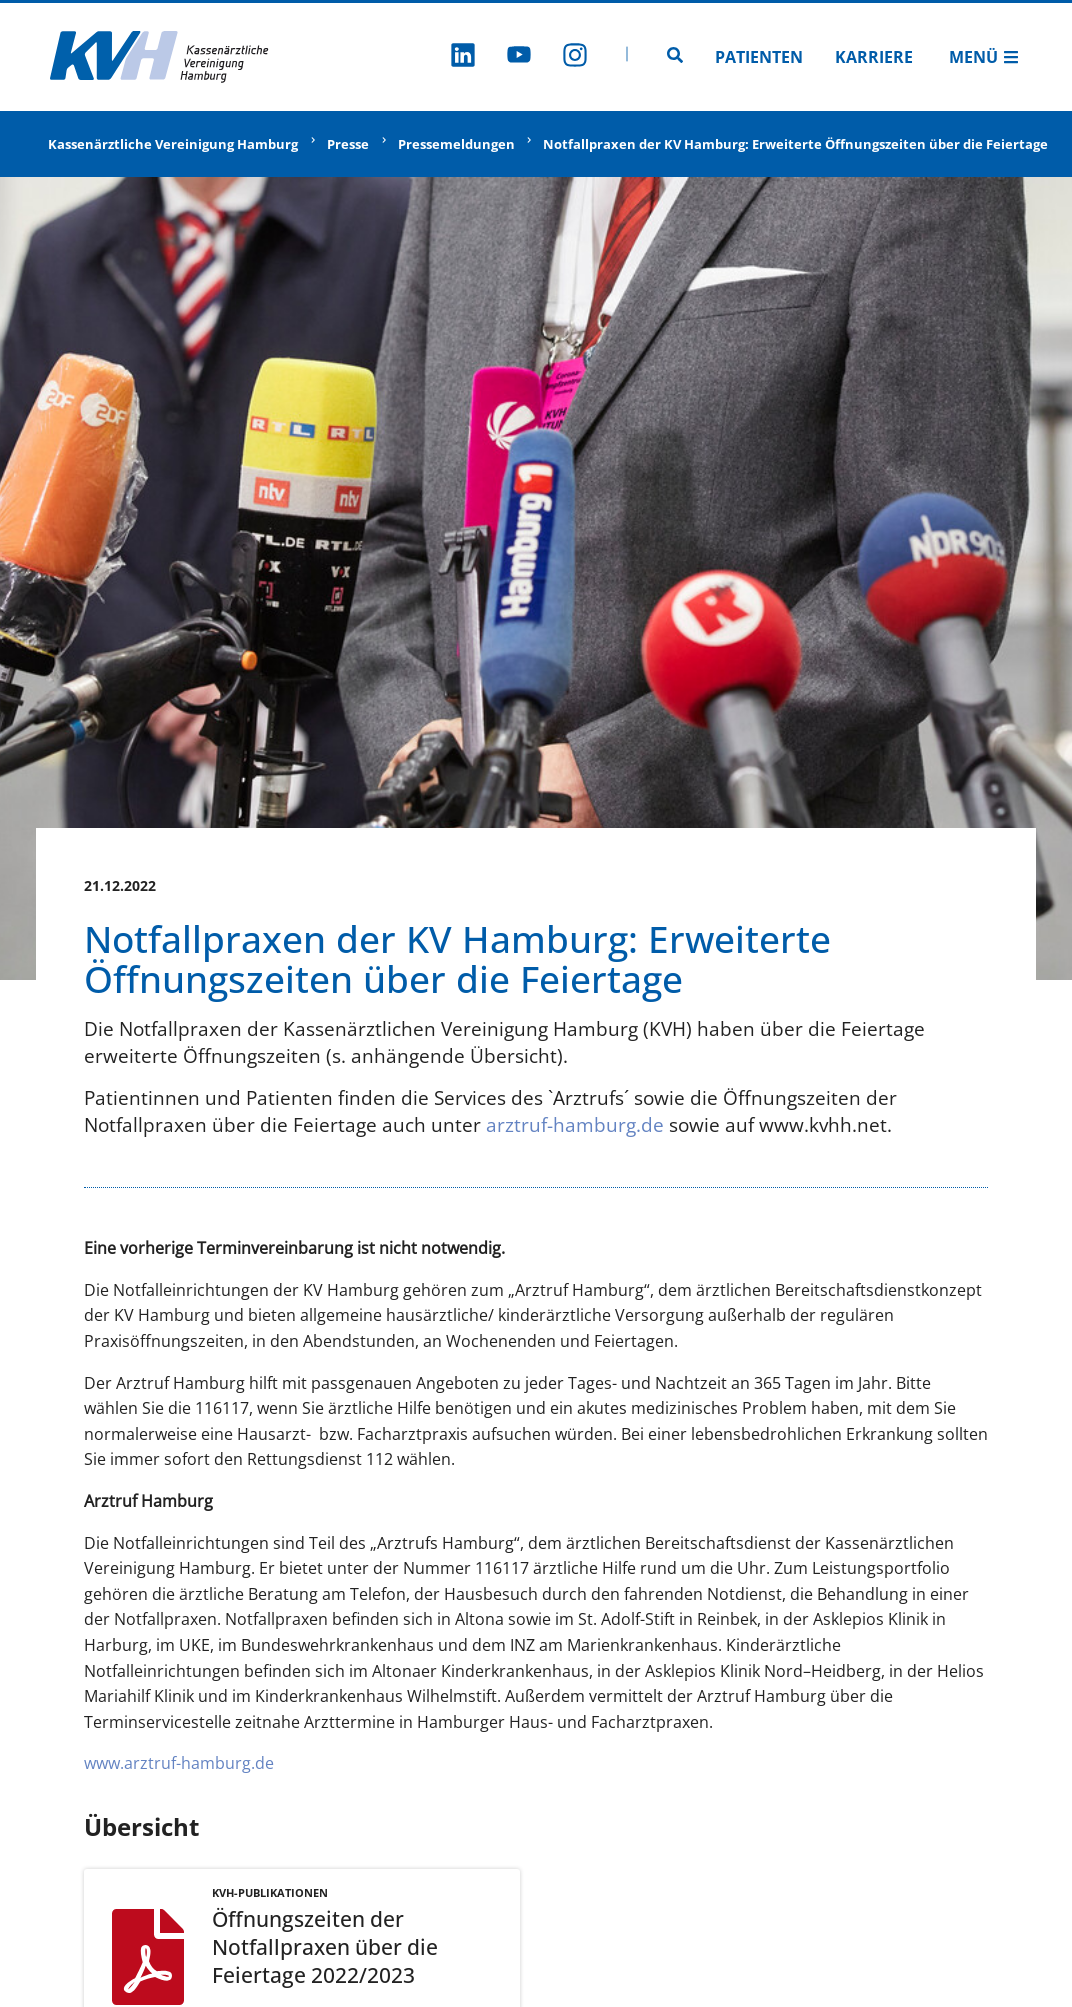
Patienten (759, 57)
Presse (348, 144)
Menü (984, 57)
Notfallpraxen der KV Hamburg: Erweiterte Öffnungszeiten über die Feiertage (795, 144)
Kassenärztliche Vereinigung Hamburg (173, 144)
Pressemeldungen (456, 144)
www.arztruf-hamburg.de (179, 1763)
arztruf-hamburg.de (575, 1124)
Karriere (874, 57)
